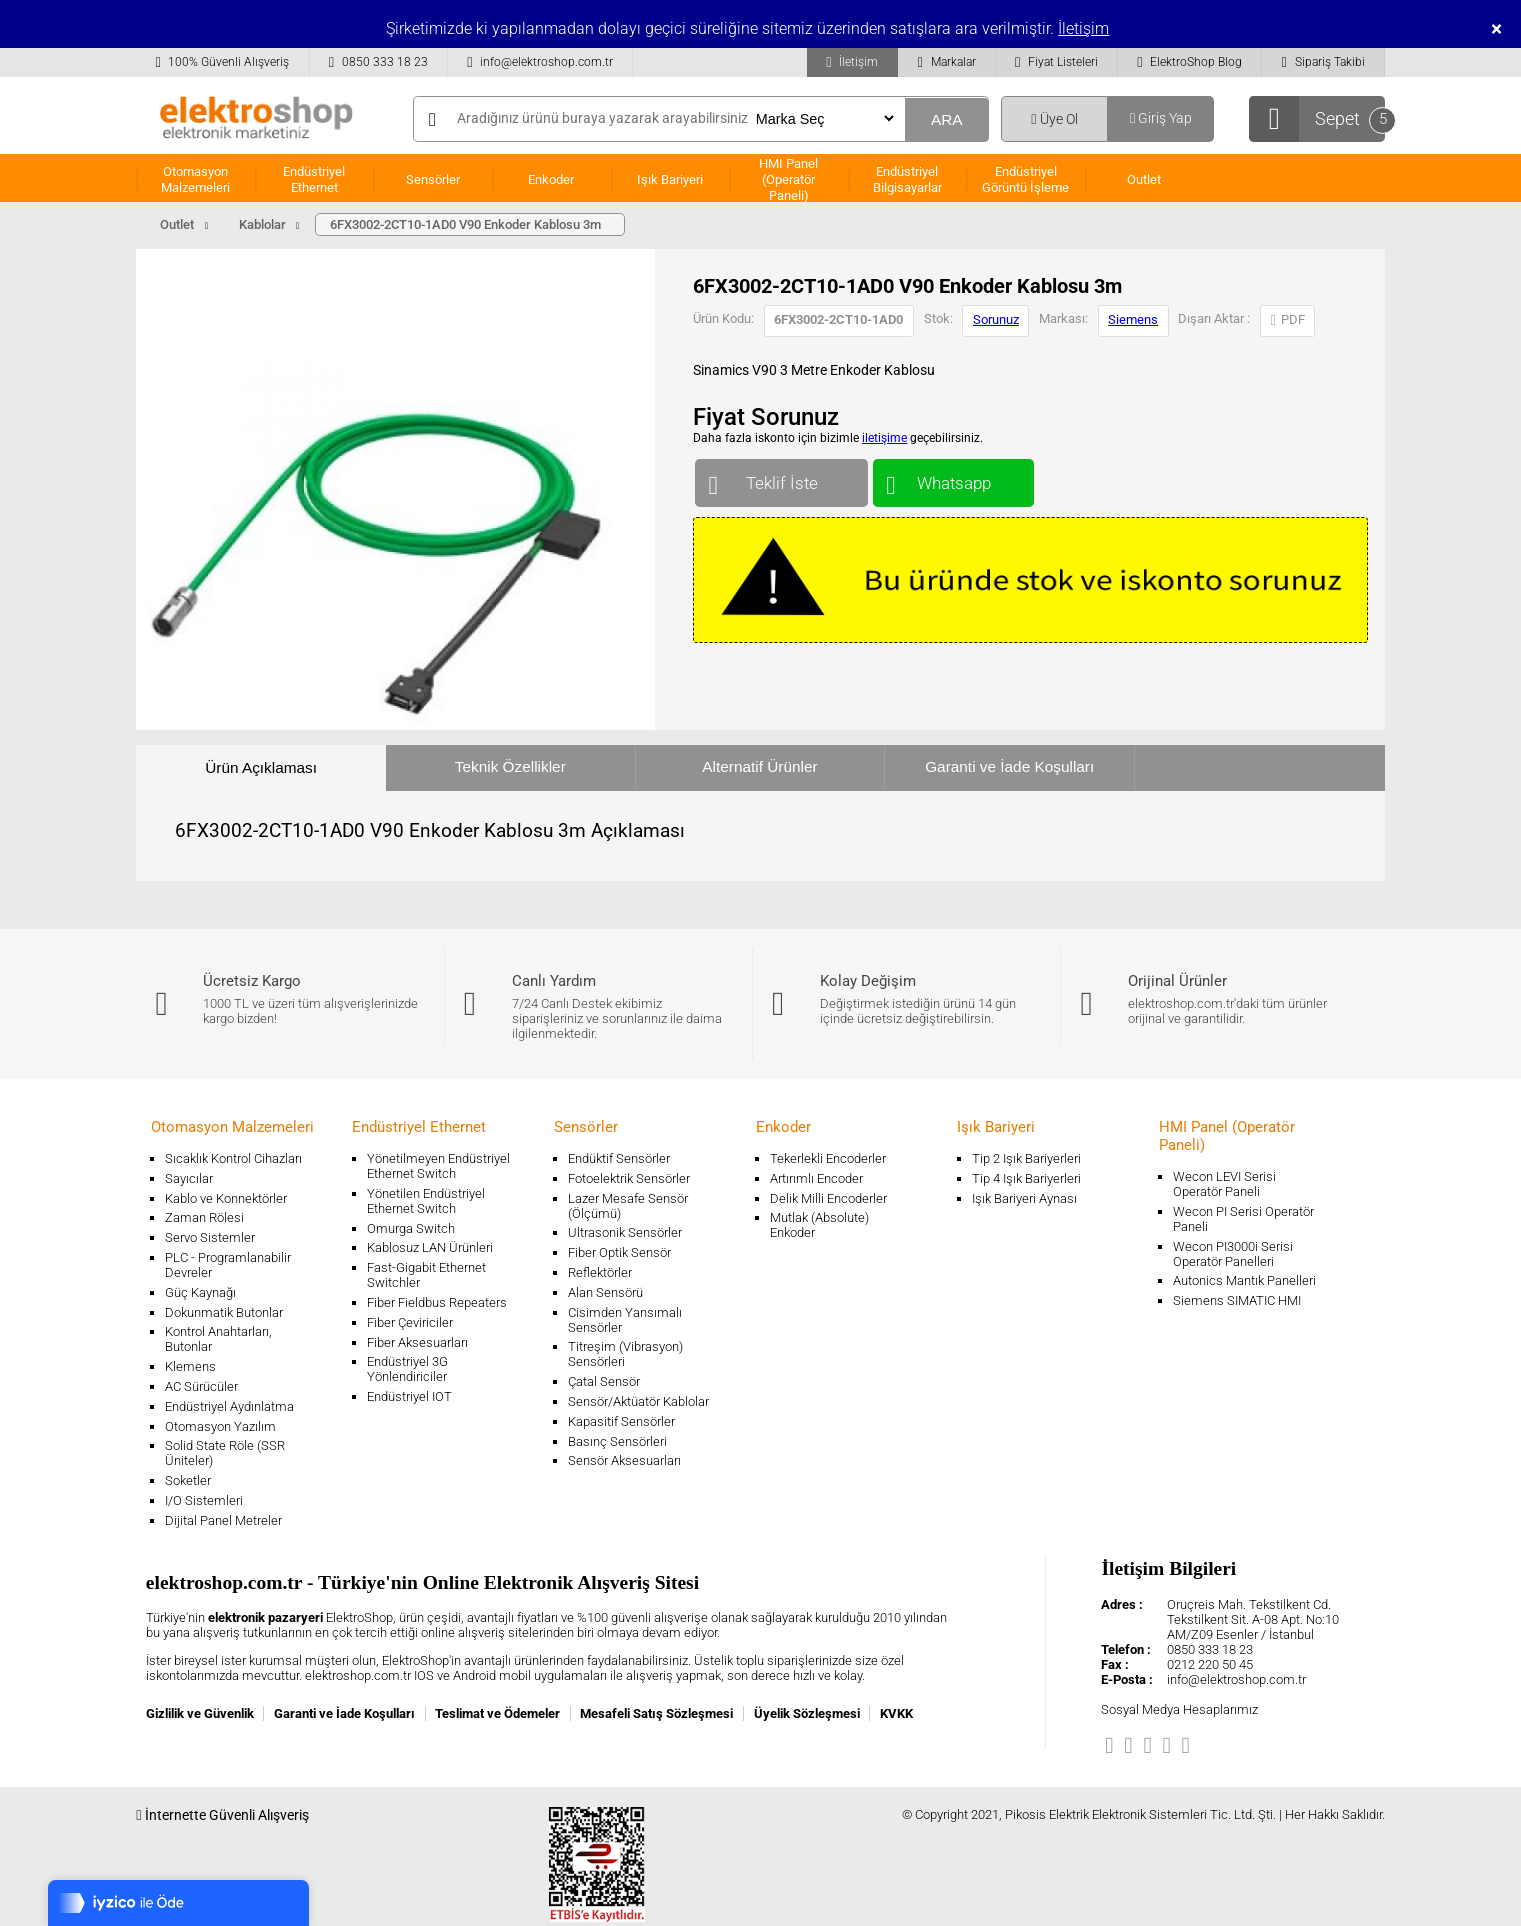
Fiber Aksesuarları (417, 1342)
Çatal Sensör (604, 1381)
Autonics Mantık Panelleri (1244, 1280)
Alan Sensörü (605, 1292)
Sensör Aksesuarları (624, 1460)
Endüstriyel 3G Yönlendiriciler (407, 1369)
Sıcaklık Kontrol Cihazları (233, 1158)
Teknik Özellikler (510, 766)
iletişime (884, 438)
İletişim (1083, 28)
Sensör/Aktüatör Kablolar (638, 1401)
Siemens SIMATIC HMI (1237, 1300)
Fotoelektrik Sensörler (629, 1178)
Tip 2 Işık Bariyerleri (1026, 1158)
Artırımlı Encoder (816, 1178)
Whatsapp (953, 478)
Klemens (190, 1366)
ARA (947, 119)
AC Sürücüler (201, 1386)
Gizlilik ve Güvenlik (200, 1713)
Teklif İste (781, 478)
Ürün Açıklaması (261, 767)
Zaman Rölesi (204, 1217)
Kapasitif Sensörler (621, 1421)
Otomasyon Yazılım (220, 1426)
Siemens (1133, 319)
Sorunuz (996, 319)
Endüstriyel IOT (409, 1396)
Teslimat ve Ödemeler (497, 1713)
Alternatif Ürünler (759, 766)
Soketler (188, 1480)
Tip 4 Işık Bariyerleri (1026, 1178)
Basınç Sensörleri (617, 1441)
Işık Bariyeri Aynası (1024, 1198)
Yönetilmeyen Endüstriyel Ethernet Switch (438, 1166)
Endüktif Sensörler (619, 1158)
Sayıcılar (189, 1178)
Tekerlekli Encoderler (828, 1158)
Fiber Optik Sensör (619, 1252)
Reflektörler (600, 1272)
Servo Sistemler (210, 1237)
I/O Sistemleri (204, 1500)
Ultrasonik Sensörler (625, 1232)
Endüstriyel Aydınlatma (229, 1406)
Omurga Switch (411, 1228)
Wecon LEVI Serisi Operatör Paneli (1224, 1184)
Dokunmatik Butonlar (224, 1312)
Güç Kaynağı (200, 1292)
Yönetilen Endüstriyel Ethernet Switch (426, 1201)
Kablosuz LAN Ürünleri (430, 1247)
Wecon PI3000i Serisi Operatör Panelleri (1233, 1254)
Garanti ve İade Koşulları (1009, 766)
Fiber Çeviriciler (410, 1322)
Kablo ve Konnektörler (226, 1198)
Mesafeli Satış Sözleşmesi (656, 1713)
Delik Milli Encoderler (828, 1198)
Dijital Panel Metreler (223, 1520)
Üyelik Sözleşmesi (807, 1713)
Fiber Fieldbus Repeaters (437, 1302)
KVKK (896, 1713)
